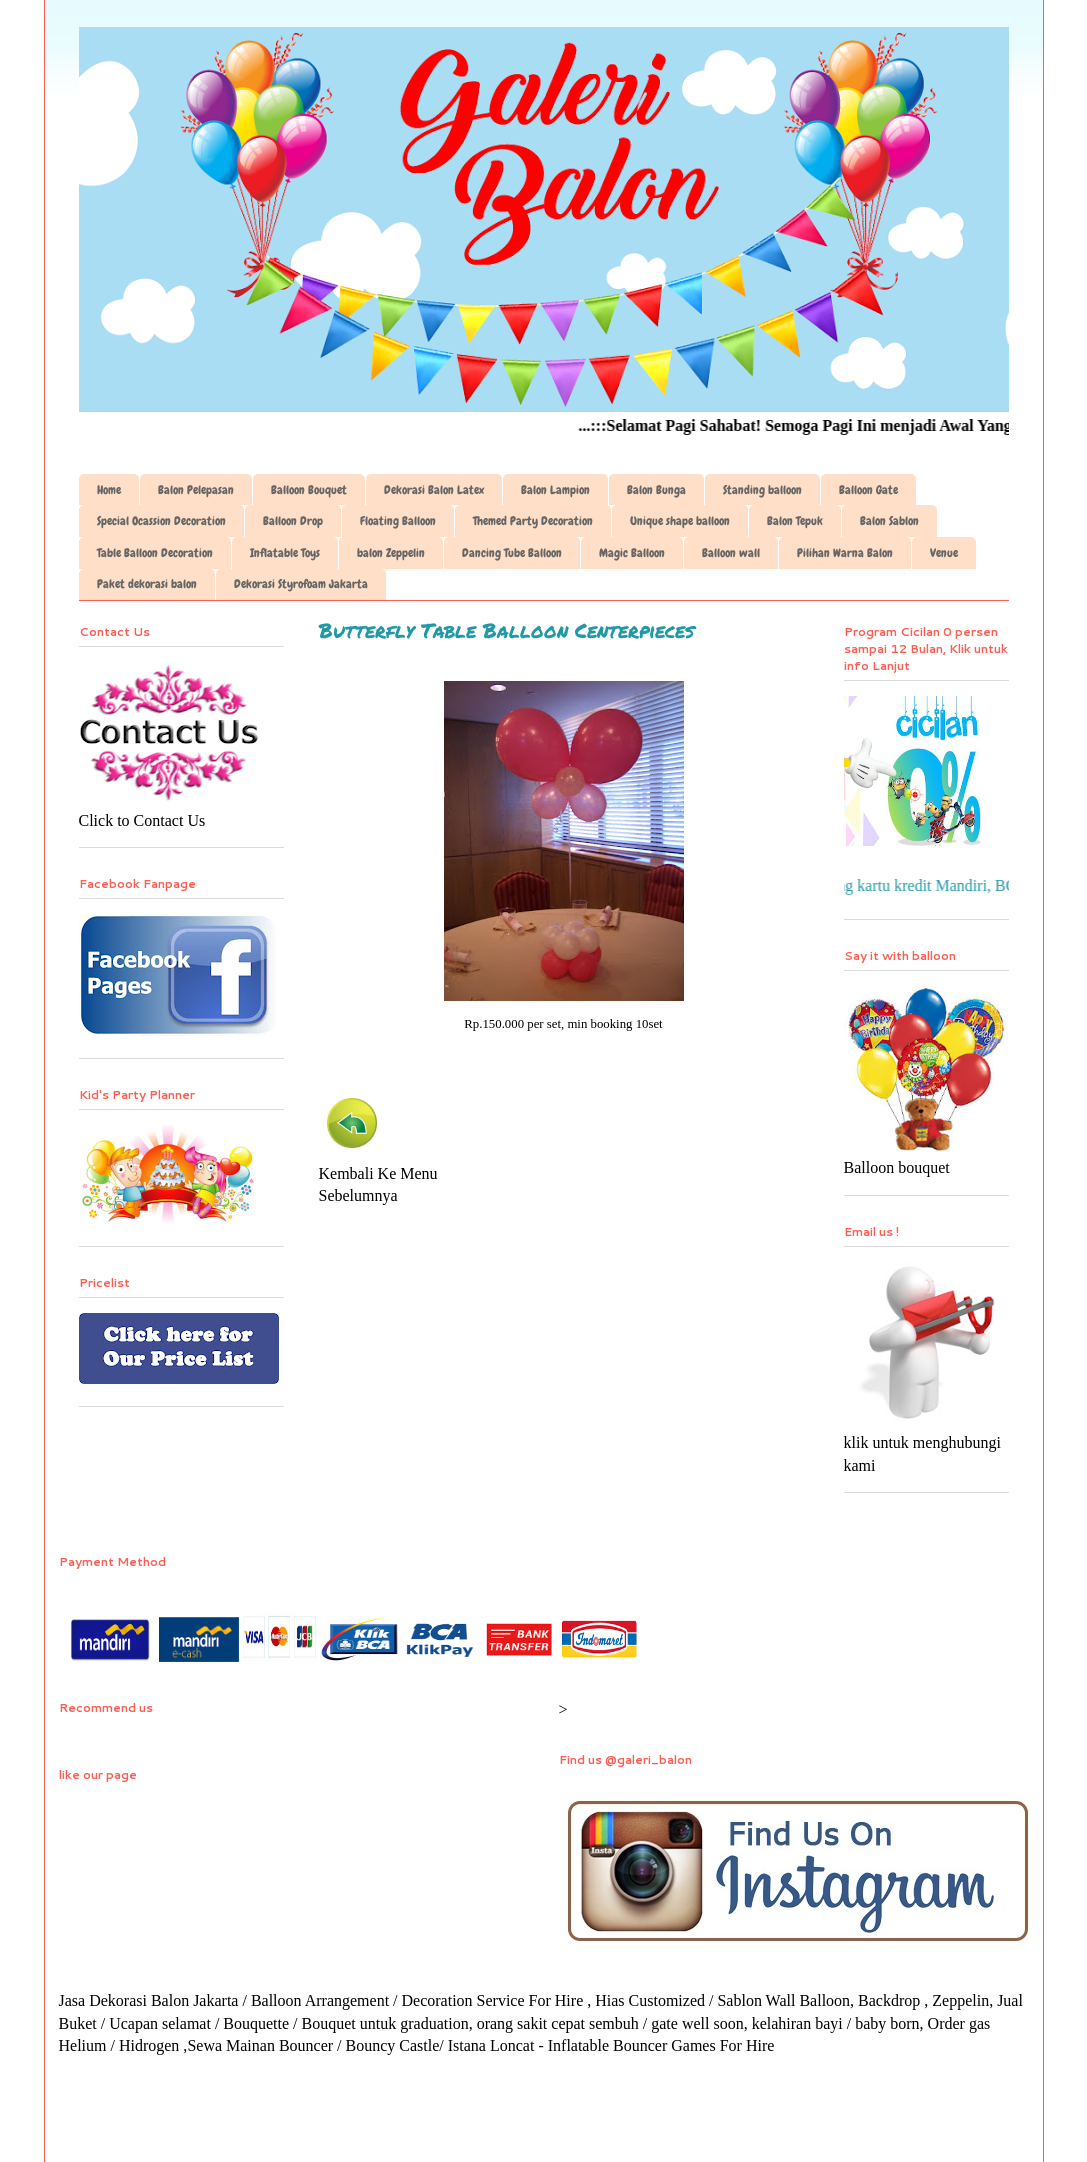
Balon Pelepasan (196, 490)
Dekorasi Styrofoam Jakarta (301, 584)
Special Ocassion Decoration (161, 521)
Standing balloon (762, 490)
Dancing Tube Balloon (512, 553)
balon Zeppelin (391, 553)
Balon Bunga (656, 490)
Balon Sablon (889, 521)
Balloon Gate (868, 490)
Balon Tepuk (795, 521)
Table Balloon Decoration (155, 553)
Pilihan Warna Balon (845, 553)
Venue (944, 553)
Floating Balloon (398, 521)
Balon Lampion (555, 490)
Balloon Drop (293, 521)
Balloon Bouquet (309, 490)
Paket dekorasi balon (147, 584)
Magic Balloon (632, 553)
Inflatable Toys (285, 553)
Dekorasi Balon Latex (434, 490)
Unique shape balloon (680, 521)
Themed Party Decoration (533, 521)
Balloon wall (731, 553)
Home (109, 490)
